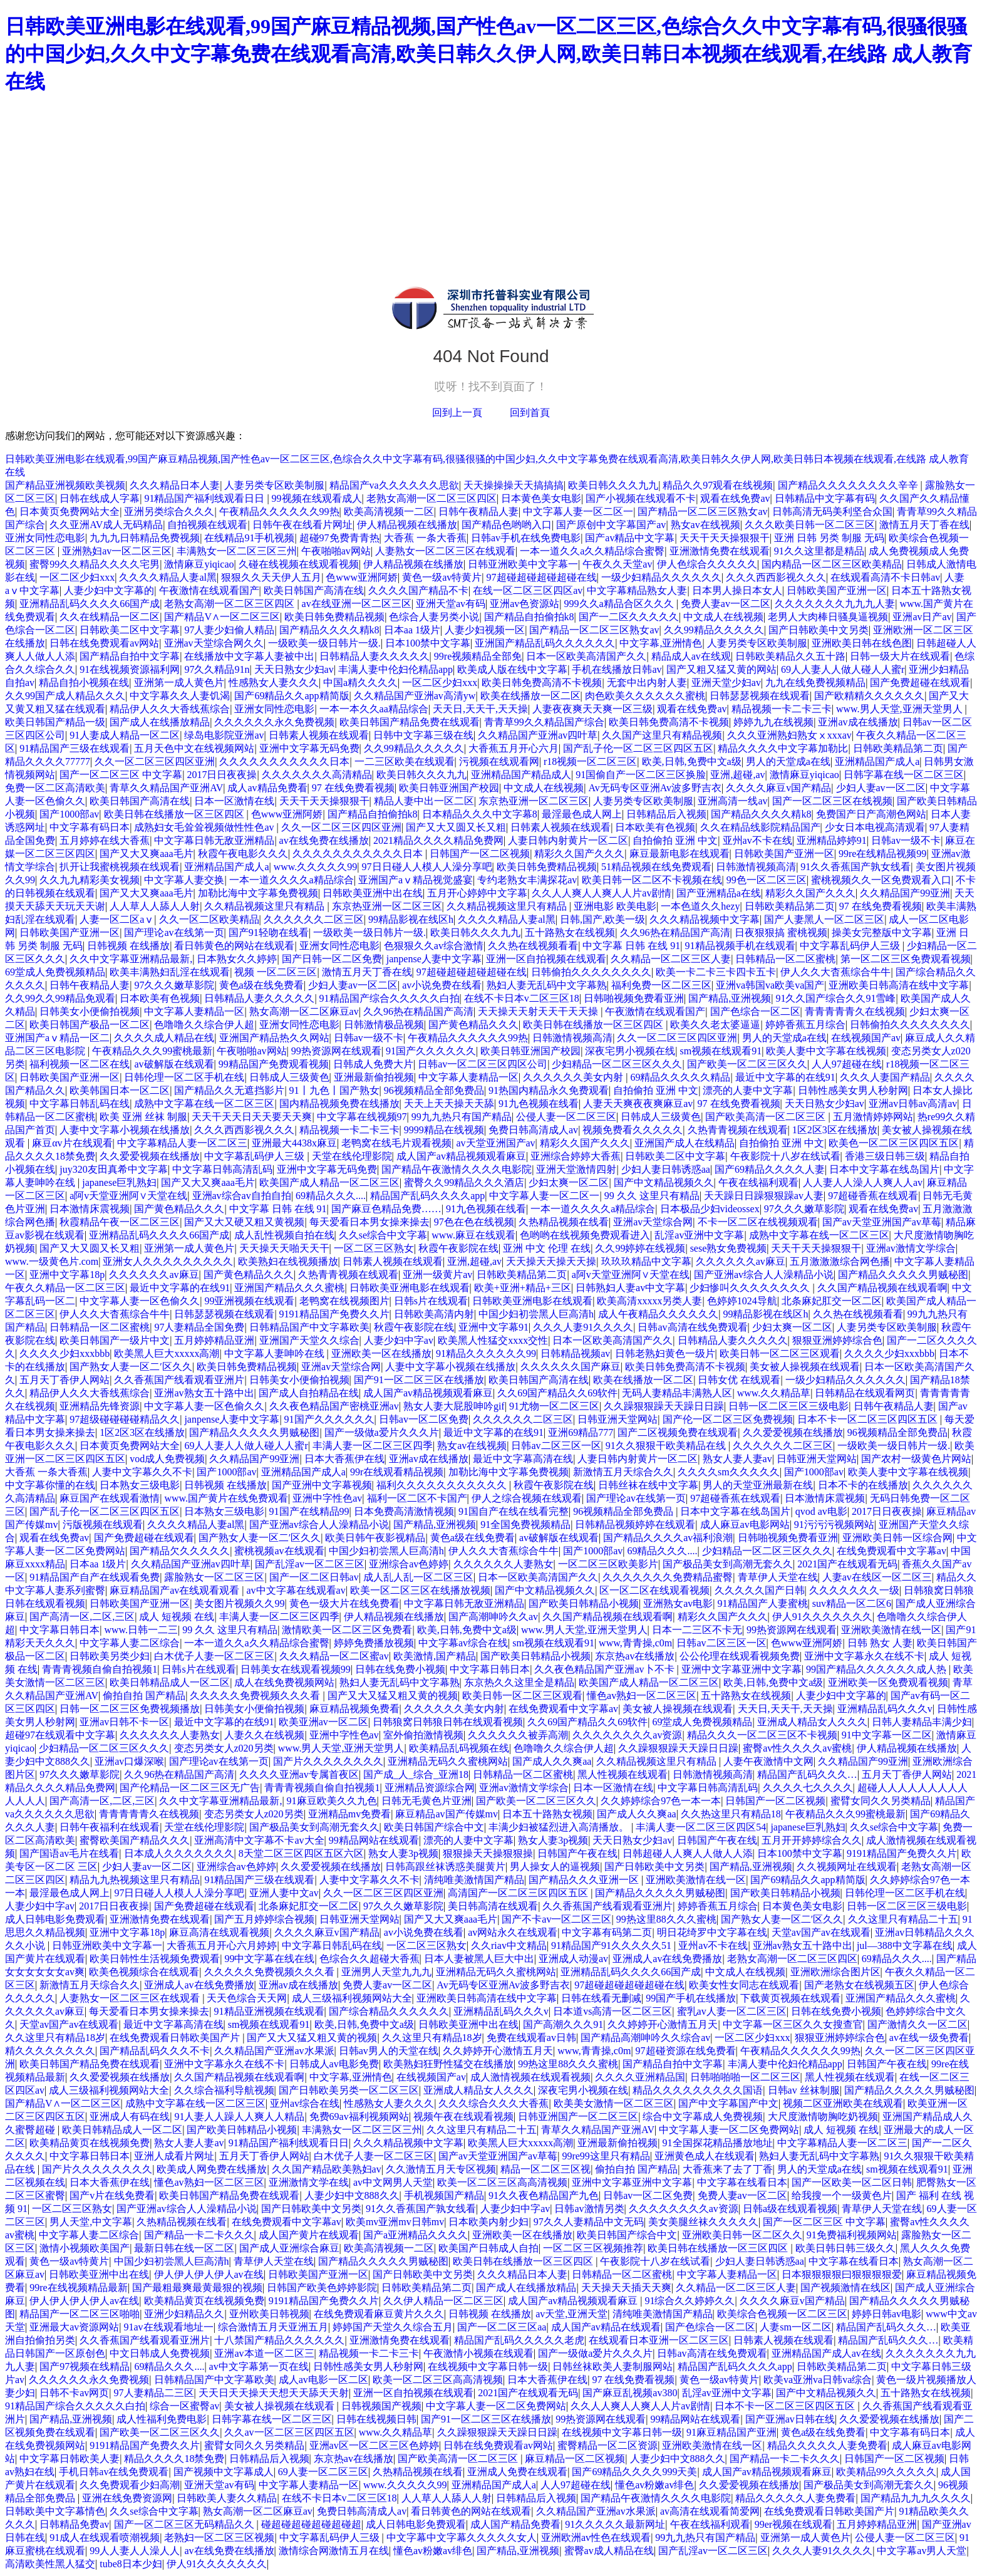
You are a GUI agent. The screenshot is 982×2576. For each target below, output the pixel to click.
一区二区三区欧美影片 (608, 1564)
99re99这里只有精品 (605, 2156)
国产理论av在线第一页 (174, 932)
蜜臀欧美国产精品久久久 (135, 1840)
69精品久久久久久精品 (680, 1077)
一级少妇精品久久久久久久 (661, 577)
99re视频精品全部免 (478, 656)
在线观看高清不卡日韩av (885, 577)
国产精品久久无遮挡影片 (229, 1090)
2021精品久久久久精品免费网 (438, 840)
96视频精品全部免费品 (434, 1090)
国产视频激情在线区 (845, 2287)
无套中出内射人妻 (647, 682)
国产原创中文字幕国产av (611, 524)
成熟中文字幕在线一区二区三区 (204, 1103)
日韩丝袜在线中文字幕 (648, 1485)
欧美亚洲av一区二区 (323, 1721)
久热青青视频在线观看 (738, 1129)
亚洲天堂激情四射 (576, 1169)
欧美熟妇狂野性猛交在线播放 (448, 2064)
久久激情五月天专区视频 (441, 2169)
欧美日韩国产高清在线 (314, 590)
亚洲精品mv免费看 (349, 1814)
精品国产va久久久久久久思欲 (394, 485)
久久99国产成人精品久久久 (65, 695)
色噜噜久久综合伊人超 (204, 1024)
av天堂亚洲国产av (495, 1143)
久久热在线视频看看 (533, 945)
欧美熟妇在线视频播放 (288, 1261)
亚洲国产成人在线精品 (684, 1143)
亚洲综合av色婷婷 (408, 1564)
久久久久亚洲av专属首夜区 (299, 1774)
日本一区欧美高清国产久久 (586, 656)
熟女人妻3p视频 (553, 1840)
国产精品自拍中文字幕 (130, 656)
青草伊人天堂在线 (778, 1577)
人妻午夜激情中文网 (768, 1761)
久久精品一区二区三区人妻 (671, 958)
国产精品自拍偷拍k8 (529, 616)
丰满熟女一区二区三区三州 (237, 551)
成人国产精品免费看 (515, 2524)
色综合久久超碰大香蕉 (369, 1958)
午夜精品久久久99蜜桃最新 (152, 1051)
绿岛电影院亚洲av (224, 735)
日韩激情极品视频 (384, 1024)
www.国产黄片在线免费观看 (226, 1498)
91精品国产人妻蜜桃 (763, 1603)
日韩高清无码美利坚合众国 (832, 511)
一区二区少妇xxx (77, 577)
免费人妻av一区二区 (725, 603)
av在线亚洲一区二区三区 (356, 603)
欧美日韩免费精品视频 (334, 616)
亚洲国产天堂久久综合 (309, 1340)
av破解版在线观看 (174, 1064)
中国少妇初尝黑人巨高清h (536, 1314)
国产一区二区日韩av (314, 1577)
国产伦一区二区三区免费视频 (728, 1419)
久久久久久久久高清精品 (317, 774)
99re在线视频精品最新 (78, 2287)
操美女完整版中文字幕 (882, 932)
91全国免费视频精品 (525, 1524)
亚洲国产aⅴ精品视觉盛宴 (415, 880)
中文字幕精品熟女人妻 (637, 590)
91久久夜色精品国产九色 (543, 2195)
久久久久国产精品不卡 (418, 590)
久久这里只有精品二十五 (903, 1919)
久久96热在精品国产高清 (675, 932)
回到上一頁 (457, 412)
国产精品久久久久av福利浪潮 (668, 1537)
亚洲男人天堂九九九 (386, 1971)
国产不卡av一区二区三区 (556, 1919)
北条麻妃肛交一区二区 (832, 1301)
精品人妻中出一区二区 (424, 801)
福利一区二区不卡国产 (417, 1498)
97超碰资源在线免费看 (686, 2050)
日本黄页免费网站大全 (69, 511)
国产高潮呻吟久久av (493, 1616)
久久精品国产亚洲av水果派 (274, 2050)
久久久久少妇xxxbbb (64, 1353)
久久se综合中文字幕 (383, 1235)
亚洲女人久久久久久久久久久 (168, 1261)
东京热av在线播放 (634, 1656)
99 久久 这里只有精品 (652, 1195)
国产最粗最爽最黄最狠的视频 (197, 2287)
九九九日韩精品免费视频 (145, 537)
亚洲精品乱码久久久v (885, 1708)
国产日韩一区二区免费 (332, 958)
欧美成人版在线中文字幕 (512, 669)
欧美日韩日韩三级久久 (845, 2248)
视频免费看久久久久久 (632, 1129)
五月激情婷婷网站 (873, 1116)
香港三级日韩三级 (885, 1156)
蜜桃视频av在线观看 (279, 1550)
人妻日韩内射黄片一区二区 (568, 840)
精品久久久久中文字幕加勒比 (783, 748)
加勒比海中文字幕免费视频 (258, 893)
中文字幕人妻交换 (184, 880)
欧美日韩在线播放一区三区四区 (175, 814)
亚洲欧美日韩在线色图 (862, 643)
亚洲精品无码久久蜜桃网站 (448, 1761)
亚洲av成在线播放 (857, 722)
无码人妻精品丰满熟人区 (677, 1393)
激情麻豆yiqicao (199, 564)
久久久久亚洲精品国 (640, 2077)
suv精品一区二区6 (851, 1603)
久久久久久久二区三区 (314, 919)
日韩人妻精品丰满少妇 (922, 1721)
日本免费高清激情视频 (404, 1511)
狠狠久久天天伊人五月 (271, 577)
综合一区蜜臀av (184, 2406)
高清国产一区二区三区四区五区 (519, 1893)
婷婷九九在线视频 (773, 722)
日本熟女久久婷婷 (237, 958)
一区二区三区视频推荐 (593, 2248)
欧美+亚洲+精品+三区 (522, 1287)
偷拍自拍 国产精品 (144, 1695)
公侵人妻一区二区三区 (566, 1116)
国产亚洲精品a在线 (718, 893)
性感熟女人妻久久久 (274, 682)
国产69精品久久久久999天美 (634, 2471)
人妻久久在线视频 (264, 1735)
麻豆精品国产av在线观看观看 (176, 1590)
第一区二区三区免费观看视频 (905, 958)
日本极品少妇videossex (710, 1208)
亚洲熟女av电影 (678, 1603)
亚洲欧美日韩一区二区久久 (742, 2235)
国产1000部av (69, 814)
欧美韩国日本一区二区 (120, 1090)
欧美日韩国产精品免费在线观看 (409, 722)
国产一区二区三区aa (501, 2327)
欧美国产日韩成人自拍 (488, 2248)
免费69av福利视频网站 (359, 2116)
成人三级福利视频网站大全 (352, 1998)
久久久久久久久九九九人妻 (835, 603)
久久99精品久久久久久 (714, 630)
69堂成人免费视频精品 (55, 972)
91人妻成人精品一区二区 (125, 735)
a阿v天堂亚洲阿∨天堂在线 (128, 1195)
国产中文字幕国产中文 (728, 2103)
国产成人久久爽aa (551, 1761)
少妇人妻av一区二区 (881, 787)
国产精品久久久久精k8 (329, 630)
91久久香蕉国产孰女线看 (855, 866)
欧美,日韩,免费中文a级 (692, 761)
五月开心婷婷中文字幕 (477, 893)
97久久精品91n (216, 669)
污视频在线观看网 (499, 761)
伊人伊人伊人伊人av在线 (209, 2274)
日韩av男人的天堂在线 (388, 2050)
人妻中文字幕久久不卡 (142, 1472)
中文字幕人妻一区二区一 (578, 511)
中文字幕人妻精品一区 (194, 1011)
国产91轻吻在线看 (269, 932)
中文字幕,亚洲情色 (660, 643)
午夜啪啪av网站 (336, 551)
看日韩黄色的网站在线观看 (234, 945)
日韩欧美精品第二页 (898, 748)
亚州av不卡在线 (757, 840)
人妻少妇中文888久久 (352, 2195)
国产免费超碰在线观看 (920, 682)
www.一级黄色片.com (51, 1261)
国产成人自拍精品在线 (309, 1393)
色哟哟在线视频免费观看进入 (585, 1235)
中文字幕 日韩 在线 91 (631, 945)
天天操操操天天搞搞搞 (513, 485)
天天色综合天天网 (247, 1998)
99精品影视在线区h (410, 919)
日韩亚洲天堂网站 (617, 1419)
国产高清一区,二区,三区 (82, 1616)
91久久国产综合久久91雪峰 (835, 998)
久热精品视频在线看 (564, 1222)
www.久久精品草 (774, 1393)
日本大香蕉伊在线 (344, 1458)
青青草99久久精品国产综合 (544, 722)
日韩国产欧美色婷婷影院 (322, 2287)
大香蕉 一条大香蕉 (425, 537)
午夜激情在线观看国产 (209, 590)
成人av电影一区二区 (323, 2379)
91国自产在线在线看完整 (513, 1511)
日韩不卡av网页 (74, 2392)
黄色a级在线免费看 (261, 985)
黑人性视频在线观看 (622, 1774)
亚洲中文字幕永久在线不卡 (864, 1656)
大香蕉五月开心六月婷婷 (222, 1945)
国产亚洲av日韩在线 (790, 2419)
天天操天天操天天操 (551, 1261)
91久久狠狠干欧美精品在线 (667, 1445)
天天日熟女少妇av (294, 669)
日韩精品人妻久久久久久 (374, 656)
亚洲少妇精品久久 (184, 2314)
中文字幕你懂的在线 (50, 1485)
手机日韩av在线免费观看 (113, 2471)
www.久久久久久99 (316, 866)
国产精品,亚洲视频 (729, 998)
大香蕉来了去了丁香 (728, 2169)
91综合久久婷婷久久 (689, 2300)
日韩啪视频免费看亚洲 (634, 998)
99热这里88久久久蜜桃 (666, 1919)
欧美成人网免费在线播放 (212, 2169)
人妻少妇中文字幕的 (109, 590)
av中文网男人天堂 (393, 2182)
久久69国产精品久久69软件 (557, 1393)
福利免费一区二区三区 (661, 985)
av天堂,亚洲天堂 (571, 2314)
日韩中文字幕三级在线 (423, 735)
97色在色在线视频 (474, 1222)
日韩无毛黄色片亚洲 (426, 1800)
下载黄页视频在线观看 (790, 1998)
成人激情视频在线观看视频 (530, 2077)
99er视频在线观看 (793, 2524)
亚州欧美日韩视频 (269, 2314)
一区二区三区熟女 (374, 1248)
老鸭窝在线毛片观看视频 (396, 1143)
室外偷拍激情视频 (423, 1735)
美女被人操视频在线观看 (805, 1366)
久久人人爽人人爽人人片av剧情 (601, 893)
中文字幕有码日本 (89, 827)
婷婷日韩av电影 (886, 2314)
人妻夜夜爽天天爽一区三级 (592, 709)
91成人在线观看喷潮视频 (104, 2537)
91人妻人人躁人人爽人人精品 (239, 2116)
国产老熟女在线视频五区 (859, 1985)
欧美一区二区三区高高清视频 (502, 2182)
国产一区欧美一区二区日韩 (852, 2182)
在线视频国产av (866, 1037)
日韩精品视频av (575, 1353)
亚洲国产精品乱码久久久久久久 (545, 643)
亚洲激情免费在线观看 (719, 551)
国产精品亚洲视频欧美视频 (65, 485)
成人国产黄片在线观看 (309, 2235)
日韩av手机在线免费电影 (526, 537)
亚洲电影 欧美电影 (615, 906)
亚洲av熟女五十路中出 (204, 1393)
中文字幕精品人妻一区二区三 (182, 1143)
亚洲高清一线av (732, 801)
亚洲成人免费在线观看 (517, 2471)
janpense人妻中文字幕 (434, 958)
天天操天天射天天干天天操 (539, 1011)
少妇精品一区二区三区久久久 (617, 1064)
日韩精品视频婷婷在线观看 (635, 1524)
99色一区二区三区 (766, 880)
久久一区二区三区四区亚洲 (155, 761)
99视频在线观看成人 (317, 498)
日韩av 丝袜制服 (804, 2090)
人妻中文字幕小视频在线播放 (124, 1129)
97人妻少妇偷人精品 (229, 630)
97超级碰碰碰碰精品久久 (125, 1419)
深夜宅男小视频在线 (630, 1051)
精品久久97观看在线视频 (718, 485)
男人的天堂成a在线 (788, 761)
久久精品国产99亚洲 (905, 893)
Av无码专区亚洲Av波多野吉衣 (654, 787)
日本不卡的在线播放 (863, 1485)
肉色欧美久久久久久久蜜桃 (645, 695)
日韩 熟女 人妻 (879, 1643)
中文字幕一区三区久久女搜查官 (793, 2024)
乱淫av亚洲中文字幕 (699, 1235)
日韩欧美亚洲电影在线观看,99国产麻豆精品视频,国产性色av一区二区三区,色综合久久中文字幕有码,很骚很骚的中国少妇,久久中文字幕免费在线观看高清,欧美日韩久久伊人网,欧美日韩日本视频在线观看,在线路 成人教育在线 (488, 54)
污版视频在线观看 (103, 1524)
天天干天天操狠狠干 (725, 537)
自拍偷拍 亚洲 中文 (675, 840)
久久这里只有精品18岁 (55, 2037)
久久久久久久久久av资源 (627, 1735)
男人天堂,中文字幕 (90, 2221)
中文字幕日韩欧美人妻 (69, 2458)
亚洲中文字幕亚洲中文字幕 (741, 1669)
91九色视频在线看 (539, 1103)
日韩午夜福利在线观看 (109, 1827)
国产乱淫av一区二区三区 (309, 1564)
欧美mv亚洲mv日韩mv (395, 2221)
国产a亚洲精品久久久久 (415, 2235)
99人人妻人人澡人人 (135, 2550)
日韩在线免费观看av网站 (104, 643)
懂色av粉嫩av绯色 (654, 2485)
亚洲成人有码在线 (130, 2116)
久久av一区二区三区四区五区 (289, 2432)
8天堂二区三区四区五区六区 (301, 1853)
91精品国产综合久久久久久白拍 (389, 998)
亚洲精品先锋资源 (99, 1406)
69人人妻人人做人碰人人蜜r (842, 669)
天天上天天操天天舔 (449, 1103)
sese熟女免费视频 (728, 1248)
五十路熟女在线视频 (570, 932)
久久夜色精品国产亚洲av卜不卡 (605, 1669)
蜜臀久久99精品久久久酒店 (464, 1182)
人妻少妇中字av (398, 1340)
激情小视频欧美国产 (84, 2248)
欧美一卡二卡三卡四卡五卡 (716, 972)
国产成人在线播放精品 (160, 722)
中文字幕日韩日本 (59, 1629)
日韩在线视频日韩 (376, 2419)
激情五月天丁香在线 (924, 524)
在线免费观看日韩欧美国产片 (176, 2037)
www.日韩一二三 (141, 1629)
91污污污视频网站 (834, 1524)
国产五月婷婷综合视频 (264, 1919)
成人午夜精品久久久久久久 (658, 1314)
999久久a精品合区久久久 (620, 603)
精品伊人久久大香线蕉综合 (170, 709)
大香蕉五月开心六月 (513, 748)
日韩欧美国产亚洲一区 (837, 590)
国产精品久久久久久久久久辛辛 (849, 485)
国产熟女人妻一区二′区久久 (131, 1366)
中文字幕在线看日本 (742, 2182)
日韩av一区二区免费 (423, 1419)
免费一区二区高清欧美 (55, 787)
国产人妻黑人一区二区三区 (824, 919)
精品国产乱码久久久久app (427, 1195)
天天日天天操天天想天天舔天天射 (274, 2392)
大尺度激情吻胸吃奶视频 (823, 2116)
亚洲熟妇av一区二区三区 (117, 551)
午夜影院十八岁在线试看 (785, 1156)
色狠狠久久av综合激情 (433, 945)
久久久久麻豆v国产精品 (778, 787)
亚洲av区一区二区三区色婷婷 (374, 2445)
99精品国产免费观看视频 (274, 1064)
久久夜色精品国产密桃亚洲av (334, 1406)
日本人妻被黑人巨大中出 (479, 1958)
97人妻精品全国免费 (199, 1327)
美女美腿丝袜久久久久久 (703, 2221)
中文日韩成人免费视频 (160, 2353)
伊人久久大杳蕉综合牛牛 (835, 972)
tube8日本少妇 (131, 2563)
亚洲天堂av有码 (450, 603)
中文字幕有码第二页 (607, 1932)
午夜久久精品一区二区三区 (65, 1287)
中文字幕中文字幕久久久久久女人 (461, 2537)
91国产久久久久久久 (431, 1051)
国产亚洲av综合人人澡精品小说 (764, 1274)
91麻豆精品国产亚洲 (731, 2432)
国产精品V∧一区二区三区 (222, 616)
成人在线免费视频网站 (284, 1682)
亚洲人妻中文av (284, 1893)
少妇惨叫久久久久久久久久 (751, 1287)
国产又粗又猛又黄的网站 (721, 669)
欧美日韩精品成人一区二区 (170, 1682)
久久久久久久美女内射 (574, 1077)
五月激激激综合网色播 (840, 1261)
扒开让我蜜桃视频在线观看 (119, 866)
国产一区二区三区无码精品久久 (185, 2524)
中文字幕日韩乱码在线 (79, 1103)
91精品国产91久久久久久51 (612, 1945)
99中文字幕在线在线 (269, 1958)
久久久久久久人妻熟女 (503, 1564)
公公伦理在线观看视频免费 (740, 1656)
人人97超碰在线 (847, 1064)
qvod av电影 (821, 1511)
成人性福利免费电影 (161, 2419)
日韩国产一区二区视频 (480, 853)
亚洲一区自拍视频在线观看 (546, 958)
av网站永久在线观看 (512, 1932)
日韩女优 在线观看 (739, 1379)
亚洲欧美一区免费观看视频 (888, 1682)
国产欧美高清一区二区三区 (766, 1116)
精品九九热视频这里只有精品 (135, 1879)
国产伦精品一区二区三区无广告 (190, 1787)
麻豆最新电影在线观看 (679, 853)
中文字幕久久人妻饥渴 (180, 695)
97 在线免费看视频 (353, 787)
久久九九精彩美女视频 (89, 880)
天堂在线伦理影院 (352, 1156)
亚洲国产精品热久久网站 (274, 1037)
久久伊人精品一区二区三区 (443, 2300)
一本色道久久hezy (700, 906)
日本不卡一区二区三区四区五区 (868, 1419)
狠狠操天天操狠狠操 (488, 1853)
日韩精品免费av (74, 2524)
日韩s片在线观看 (431, 1301)
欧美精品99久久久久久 (886, 2471)
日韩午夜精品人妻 (478, 511)
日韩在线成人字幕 (99, 498)
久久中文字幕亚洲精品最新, (131, 958)
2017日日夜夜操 (222, 774)
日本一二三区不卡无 (697, 1629)
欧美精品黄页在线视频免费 (89, 2142)
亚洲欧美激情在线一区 (891, 1629)
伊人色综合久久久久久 (707, 564)
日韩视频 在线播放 (128, 945)
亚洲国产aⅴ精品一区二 (57, 1037)
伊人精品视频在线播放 (407, 524)
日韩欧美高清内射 (434, 1314)
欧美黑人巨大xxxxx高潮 (166, 1353)
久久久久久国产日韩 (760, 1590)
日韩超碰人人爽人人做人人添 (688, 1853)
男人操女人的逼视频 (555, 1866)
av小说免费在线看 (442, 985)
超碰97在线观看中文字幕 (60, 1735)
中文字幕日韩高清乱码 (222, 1169)
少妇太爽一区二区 (569, 1182)
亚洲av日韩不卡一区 (124, 1721)
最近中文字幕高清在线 (523, 1458)
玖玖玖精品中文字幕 (646, 1261)
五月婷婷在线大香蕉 (104, 840)
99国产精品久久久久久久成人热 (877, 1669)
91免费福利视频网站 (852, 2235)
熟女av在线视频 (705, 524)
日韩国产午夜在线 (717, 1840)
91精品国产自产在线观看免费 (94, 1577)
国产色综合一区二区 (755, 1011)
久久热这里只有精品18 (731, 1814)
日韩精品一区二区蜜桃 (785, 958)
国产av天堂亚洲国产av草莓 (881, 1222)
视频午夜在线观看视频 (463, 2116)
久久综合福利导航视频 (224, 2090)
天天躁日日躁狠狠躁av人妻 (764, 1195)
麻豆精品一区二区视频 (575, 2458)
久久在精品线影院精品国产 (760, 827)
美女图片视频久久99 (239, 1603)
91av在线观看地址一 (169, 2327)
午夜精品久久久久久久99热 (279, 511)
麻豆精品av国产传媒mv (446, 1814)
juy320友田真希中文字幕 (113, 1169)
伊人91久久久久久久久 (822, 1616)
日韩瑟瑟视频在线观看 (760, 695)
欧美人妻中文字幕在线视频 (826, 1051)
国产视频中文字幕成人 (223, 2471)
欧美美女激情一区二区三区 (614, 2103)
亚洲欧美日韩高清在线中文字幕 (899, 985)
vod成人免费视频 (167, 1458)
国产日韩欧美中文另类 (818, 630)
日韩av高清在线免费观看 (692, 1327)
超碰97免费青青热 (339, 537)
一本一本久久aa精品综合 (373, 709)
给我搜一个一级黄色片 (842, 2195)
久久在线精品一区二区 (109, 616)
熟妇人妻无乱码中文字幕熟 (547, 985)
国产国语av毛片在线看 (69, 1853)
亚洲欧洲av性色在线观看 (596, 2537)
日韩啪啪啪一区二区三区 (745, 2077)
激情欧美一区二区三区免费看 (347, 1629)
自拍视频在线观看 (207, 524)
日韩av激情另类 (589, 2208)
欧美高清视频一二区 (389, 511)
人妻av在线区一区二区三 (877, 1577)
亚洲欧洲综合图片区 (835, 1971)
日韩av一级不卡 (906, 840)
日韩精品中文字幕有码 (825, 498)
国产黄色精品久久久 (473, 1024)
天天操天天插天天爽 (626, 2287)
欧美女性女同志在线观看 (744, 1985)
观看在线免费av (735, 498)
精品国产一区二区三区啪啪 (79, 2314)
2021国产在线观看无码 (847, 1564)
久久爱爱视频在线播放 (150, 1156)
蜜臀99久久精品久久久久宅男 (94, 564)
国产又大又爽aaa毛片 (146, 853)
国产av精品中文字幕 (629, 537)
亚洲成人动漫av (573, 1958)
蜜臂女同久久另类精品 (880, 1800)
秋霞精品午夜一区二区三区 (119, 1222)
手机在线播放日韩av (616, 669)
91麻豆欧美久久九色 (332, 1800)
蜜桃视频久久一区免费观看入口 (881, 880)
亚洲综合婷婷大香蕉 (575, 1156)
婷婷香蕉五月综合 (805, 1024)
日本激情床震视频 (89, 1208)
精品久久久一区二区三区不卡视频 (762, 1735)
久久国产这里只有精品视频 (662, 735)
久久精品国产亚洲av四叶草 (537, 735)
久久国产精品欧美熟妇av (326, 2169)
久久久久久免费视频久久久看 (256, 1695)
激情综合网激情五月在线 (334, 2550)
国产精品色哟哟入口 (507, 524)
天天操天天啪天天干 (284, 1248)
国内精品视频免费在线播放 (339, 1103)
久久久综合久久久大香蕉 (493, 2103)
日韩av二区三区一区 (556, 1445)
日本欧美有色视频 (655, 827)
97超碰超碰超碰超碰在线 (542, 577)
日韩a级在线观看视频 (790, 2208)
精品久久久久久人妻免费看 (827, 2445)
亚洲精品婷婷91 (832, 840)
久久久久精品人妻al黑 (168, 577)
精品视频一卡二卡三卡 (781, 709)
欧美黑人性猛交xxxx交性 (493, 1340)
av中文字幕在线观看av (296, 1590)
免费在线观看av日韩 (531, 2037)
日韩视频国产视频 (381, 2406)
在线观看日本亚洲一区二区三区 (659, 2340)
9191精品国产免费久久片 (334, 1314)
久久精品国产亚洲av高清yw (415, 695)
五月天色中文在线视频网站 (194, 748)
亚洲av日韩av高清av (913, 1103)
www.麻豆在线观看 (473, 1235)
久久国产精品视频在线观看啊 (882, 1287)
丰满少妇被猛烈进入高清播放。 (559, 1827)
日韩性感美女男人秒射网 (853, 1090)
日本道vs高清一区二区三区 (612, 2011)
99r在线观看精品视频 (396, 1472)
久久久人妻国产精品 (885, 1077)
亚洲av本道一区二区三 (264, 2353)
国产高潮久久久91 (563, 2024)
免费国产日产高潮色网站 (871, 814)
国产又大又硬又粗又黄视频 (244, 1222)
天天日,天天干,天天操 (480, 709)
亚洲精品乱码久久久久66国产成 (89, 603)
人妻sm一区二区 (796, 2327)
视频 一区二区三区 (275, 972)
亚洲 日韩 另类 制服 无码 (829, 537)
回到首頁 (530, 412)
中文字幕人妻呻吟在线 (275, 1353)
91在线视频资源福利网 (130, 669)
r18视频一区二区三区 (590, 761)
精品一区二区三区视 (545, 2169)
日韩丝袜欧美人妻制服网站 (612, 2366)
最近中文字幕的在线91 (785, 1077)
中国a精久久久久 (360, 682)
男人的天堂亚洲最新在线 (758, 1485)
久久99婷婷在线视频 (640, 1248)
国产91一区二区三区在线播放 (419, 1379)
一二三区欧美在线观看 (404, 761)
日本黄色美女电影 (541, 498)
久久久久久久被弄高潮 (518, 1735)
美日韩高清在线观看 (493, 1906)
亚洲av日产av (921, 616)
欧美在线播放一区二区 (530, 695)
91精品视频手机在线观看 (740, 945)
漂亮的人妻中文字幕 (748, 1090)
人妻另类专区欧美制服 (274, 485)
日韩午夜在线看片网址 (302, 524)
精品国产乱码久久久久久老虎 (519, 2340)
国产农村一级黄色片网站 (916, 1458)
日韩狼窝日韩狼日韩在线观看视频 (448, 1721)
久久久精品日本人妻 (175, 485)
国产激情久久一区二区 (917, 2024)
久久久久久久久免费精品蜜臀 (667, 1577)
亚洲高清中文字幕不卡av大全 (259, 1840)
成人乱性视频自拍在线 (284, 1235)
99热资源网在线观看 (336, 1051)
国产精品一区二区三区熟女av (702, 511)
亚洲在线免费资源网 (127, 2498)
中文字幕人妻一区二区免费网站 (729, 2129)
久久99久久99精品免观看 (60, 998)
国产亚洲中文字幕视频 (322, 1485)
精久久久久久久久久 (50, 2050)
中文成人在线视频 (723, 616)
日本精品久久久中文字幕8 (479, 814)
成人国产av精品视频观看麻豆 (461, 1156)
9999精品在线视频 (444, 1129)
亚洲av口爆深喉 (129, 1761)
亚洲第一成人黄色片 (179, 682)
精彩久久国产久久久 (579, 853)
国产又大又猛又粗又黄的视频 (393, 1695)
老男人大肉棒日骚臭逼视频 (828, 616)
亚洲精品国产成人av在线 (826, 2353)
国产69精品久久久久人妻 (770, 1169)
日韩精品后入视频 (666, 814)
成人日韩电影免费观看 (55, 1919)
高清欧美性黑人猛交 (50, 2563)
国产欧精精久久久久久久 (869, 695)
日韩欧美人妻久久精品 (227, 2498)
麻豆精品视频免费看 (354, 1708)
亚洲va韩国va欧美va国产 (770, 985)
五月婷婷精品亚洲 (214, 1340)
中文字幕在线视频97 (362, 1116)
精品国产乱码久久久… (807, 1774)
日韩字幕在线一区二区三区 (904, 774)
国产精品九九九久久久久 (916, 2498)
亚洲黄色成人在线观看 (704, 2156)
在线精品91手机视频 (249, 537)
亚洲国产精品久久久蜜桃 (289, 1287)
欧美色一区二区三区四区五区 (894, 1143)
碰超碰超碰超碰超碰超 (311, 2524)
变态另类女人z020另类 (224, 1748)
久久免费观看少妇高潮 (130, 2485)
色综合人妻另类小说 (434, 616)
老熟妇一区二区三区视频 (219, 2537)
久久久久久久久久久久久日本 (284, 761)
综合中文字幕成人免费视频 (703, 2116)
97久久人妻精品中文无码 (589, 2221)
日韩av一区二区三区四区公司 (482, 1064)
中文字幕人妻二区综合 (130, 1643)
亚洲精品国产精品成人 (521, 774)
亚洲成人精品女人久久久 (812, 1721)
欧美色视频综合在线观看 (144, 1971)
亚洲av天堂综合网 (653, 1222)
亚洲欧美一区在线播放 (381, 1353)
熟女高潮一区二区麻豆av (304, 1011)
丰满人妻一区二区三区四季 (373, 1445)
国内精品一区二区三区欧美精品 (832, 564)
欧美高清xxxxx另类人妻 (649, 1301)
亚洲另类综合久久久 (169, 511)
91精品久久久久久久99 (486, 1353)
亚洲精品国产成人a (877, 761)
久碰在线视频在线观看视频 (299, 564)
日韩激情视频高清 (756, 866)
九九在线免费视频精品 (815, 682)
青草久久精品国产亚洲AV (166, 787)
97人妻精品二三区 (154, 2392)
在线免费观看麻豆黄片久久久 (379, 2314)
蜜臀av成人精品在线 (609, 2550)
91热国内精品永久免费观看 (548, 1090)
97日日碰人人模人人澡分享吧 (427, 866)
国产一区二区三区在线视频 (832, 801)
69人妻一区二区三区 (323, 2471)
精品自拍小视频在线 (84, 682)
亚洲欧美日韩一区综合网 (897, 1537)
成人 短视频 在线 (176, 1616)
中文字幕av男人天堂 (921, 2550)
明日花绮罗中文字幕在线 (712, 1932)
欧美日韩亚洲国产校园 (449, 787)
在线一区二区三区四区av (527, 590)
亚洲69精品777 (580, 1432)
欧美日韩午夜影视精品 (375, 1537)
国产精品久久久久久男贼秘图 (903, 1274)
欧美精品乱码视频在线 (459, 1748)
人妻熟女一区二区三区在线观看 (445, 551)
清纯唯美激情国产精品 (474, 1879)
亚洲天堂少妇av (726, 682)
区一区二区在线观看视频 (654, 1590)
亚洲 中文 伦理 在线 (547, 1248)
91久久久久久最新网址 (615, 2524)
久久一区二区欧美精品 (209, 919)
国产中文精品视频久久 (664, 1182)
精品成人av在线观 (691, 656)
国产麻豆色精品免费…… (386, 1208)
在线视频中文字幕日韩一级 (488, 2366)
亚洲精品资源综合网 (430, 1787)
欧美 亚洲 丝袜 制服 (143, 1116)
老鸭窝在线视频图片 (344, 1301)
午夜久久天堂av (617, 564)
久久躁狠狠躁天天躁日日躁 (664, 1406)
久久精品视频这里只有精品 (265, 906)
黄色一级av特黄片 (442, 577)
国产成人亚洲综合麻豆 (289, 2248)
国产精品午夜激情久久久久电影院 (456, 1169)
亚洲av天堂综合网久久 (214, 643)
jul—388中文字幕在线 (905, 1945)
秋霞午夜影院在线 (458, 1248)
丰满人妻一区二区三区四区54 (701, 1827)
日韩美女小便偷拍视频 (89, 1011)
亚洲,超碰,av (737, 774)
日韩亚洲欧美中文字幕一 (523, 564)
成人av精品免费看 (267, 787)
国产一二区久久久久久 (629, 616)
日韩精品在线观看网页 (865, 1393)
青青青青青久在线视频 (855, 1011)
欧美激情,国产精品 (434, 1656)
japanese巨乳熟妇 (119, 1182)
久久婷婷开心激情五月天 (662, 2024)
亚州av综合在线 (304, 2103)
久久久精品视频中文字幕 (704, 919)
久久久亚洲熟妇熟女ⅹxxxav (789, 735)
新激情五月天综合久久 (623, 1472)
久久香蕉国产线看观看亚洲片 (179, 1379)
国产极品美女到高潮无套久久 (728, 1564)
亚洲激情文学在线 (309, 2182)
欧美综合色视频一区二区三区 (782, 2314)
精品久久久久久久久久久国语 (698, 2090)
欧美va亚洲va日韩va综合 (817, 2379)
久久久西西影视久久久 (776, 577)
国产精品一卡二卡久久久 (199, 2235)
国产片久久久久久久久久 (328, 1761)
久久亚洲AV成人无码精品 (106, 524)
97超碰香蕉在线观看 (873, 1195)
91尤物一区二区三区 (554, 1406)
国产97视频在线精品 (84, 2366)
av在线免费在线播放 (324, 840)
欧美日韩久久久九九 (613, 485)
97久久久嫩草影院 (174, 985)
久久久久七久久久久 (808, 1787)
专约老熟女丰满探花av (527, 880)
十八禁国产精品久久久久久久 (279, 2340)
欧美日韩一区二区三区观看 (780, 1353)
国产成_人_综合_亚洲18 (415, 1774)
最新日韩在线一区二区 (184, 2248)
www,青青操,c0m (635, 1643)
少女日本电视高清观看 (875, 827)
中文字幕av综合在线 (463, 1643)
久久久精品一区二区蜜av (334, 1656)
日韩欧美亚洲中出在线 (373, 893)
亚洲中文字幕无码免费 (309, 748)
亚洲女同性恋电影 (45, 537)
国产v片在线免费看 (112, 2195)
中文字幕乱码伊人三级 (851, 945)
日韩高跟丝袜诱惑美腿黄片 (445, 1866)
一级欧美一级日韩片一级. (324, 643)
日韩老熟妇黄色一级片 (665, 1353)
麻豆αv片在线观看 (72, 1143)
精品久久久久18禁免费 (174, 2458)
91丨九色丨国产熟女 (334, 1090)
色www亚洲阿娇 (362, 577)
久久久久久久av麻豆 (740, 1261)
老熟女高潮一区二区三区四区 (431, 498)
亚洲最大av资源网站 (74, 2327)
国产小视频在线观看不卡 (641, 498)
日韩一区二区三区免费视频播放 (129, 1708)
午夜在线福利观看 (758, 1182)
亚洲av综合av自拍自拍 (241, 1195)
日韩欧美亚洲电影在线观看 (409, 1287)
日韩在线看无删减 (601, 1998)
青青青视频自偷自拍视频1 (99, 1669)
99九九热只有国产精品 (461, 1116)
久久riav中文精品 (509, 1945)
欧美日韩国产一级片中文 (114, 1340)
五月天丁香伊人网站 (64, 1379)
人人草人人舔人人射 (155, 906)
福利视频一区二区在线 (79, 1064)
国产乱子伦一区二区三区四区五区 (638, 748)
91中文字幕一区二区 (887, 1735)
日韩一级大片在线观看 (900, 656)
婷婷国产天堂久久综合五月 (393, 2327)
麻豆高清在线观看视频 (219, 1932)
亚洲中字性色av (327, 1498)
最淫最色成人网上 (582, 814)
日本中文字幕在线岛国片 (884, 1169)
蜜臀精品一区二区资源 (607, 2445)
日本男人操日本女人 (737, 590)
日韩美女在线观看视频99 (295, 1669)
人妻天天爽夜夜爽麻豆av (638, 1103)
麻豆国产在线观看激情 (109, 1498)
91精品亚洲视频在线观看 (269, 2011)
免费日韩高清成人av (533, 1129)
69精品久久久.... (331, 1195)
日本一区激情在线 (234, 801)
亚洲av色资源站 (524, 603)
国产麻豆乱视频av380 (629, 2392)
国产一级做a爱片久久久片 (381, 1432)
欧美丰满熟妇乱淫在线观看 (170, 972)
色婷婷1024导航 (742, 1301)
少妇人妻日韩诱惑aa (665, 1169)
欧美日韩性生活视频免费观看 (155, 1958)
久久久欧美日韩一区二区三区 (810, 524)
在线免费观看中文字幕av (891, 1550)
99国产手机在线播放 (691, 1998)
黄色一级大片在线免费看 (344, 1603)
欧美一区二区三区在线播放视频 (420, 1590)
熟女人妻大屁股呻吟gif (454, 1406)
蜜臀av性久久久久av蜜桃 (797, 1748)
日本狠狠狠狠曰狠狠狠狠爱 (842, 2274)
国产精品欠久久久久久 (180, 1550)
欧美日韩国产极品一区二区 (89, 1024)
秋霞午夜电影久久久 (243, 853)
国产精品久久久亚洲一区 (585, 1879)
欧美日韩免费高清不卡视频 (542, 682)
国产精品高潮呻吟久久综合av (645, 2037)
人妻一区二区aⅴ (117, 919)
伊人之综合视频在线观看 (527, 1498)
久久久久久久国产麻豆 (570, 1366)
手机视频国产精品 (444, 2195)
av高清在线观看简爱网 (710, 2511)
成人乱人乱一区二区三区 (418, 1577)
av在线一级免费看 (929, 2037)
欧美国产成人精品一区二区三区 (329, 1182)
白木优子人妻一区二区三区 (214, 1656)
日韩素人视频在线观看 (319, 735)
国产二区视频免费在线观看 (678, 1432)
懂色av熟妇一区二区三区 (641, 1695)
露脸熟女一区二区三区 (214, 1577)
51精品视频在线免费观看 (656, 866)
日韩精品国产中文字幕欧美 (309, 1327)
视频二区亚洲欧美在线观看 (843, 2103)
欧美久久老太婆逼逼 (715, 1024)
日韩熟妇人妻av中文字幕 (630, 1287)
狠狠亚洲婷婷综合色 (837, 1340)
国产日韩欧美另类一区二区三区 (349, 2090)
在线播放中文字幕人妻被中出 (249, 656)
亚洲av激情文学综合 (911, 1248)
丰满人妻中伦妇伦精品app (395, 669)
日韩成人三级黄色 (289, 1077)
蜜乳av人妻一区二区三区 (732, 2011)
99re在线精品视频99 (882, 853)
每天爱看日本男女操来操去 (369, 1222)
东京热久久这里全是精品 (519, 1682)
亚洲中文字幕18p (67, 1274)
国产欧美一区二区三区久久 (747, 1064)
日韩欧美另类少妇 (110, 1656)
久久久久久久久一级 (854, 1590)
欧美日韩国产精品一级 (55, 722)
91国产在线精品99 (309, 1511)
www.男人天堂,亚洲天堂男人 (900, 709)
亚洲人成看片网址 (174, 2156)
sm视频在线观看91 (721, 1051)
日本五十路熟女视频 (547, 1814)
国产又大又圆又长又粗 (456, 827)
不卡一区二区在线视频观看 (758, 1222)
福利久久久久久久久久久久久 (442, 1485)
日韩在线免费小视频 (400, 1669)
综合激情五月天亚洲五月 (273, 2327)
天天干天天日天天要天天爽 (252, 1116)
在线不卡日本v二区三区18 (521, 998)
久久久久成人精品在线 (164, 1037)
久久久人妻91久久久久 (583, 1327)
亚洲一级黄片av (437, 1274)
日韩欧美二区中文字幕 (130, 630)
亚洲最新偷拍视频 (374, 1077)
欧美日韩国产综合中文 (434, 1827)
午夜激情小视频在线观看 (478, 2353)
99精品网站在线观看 (374, 1840)
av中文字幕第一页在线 (259, 2366)
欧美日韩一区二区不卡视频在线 (652, 880)
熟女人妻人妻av (737, 1458)
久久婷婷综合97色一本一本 (661, 1800)
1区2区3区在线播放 (834, 1129)
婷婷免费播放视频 (374, 1643)
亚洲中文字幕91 (493, 1327)
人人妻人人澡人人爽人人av (863, 1182)
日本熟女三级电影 (140, 1485)
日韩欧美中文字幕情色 (55, 2511)
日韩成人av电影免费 (334, 2064)
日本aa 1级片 (412, 630)
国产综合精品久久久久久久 (389, 2011)
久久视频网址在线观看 (847, 1866)
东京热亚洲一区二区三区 (533, 801)
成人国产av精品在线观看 (606, 2327)
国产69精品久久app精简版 (291, 695)
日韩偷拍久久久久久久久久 (591, 972)
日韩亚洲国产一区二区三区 (578, 2116)
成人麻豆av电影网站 (745, 1524)
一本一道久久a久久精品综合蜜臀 (592, 551)
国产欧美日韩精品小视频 (584, 1603)
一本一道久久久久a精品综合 (291, 880)
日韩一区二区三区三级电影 (788, 1406)
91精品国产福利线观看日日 (205, 498)
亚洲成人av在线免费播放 (667, 1958)
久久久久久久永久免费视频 (274, 722)
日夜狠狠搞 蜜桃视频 (781, 932)
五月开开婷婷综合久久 (812, 1840)
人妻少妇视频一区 (485, 630)
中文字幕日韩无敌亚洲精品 (214, 840)
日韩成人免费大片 (373, 1064)
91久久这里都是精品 (819, 551)
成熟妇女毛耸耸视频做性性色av (205, 827)
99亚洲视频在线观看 (249, 1301)
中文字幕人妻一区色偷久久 (140, 1301)
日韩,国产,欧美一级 (602, 919)
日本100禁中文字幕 (427, 643)
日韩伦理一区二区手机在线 (184, 1077)
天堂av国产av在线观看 (821, 1932)
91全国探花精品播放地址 (718, 2142)
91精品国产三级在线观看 (74, 748)
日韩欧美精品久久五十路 (790, 656)
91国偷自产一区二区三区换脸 (641, 774)
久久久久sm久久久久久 (729, 1472)
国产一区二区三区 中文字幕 (120, 774)
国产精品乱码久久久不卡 (155, 2050)
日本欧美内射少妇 (488, 2221)
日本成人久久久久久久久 (179, 1853)
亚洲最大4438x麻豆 (294, 1143)
